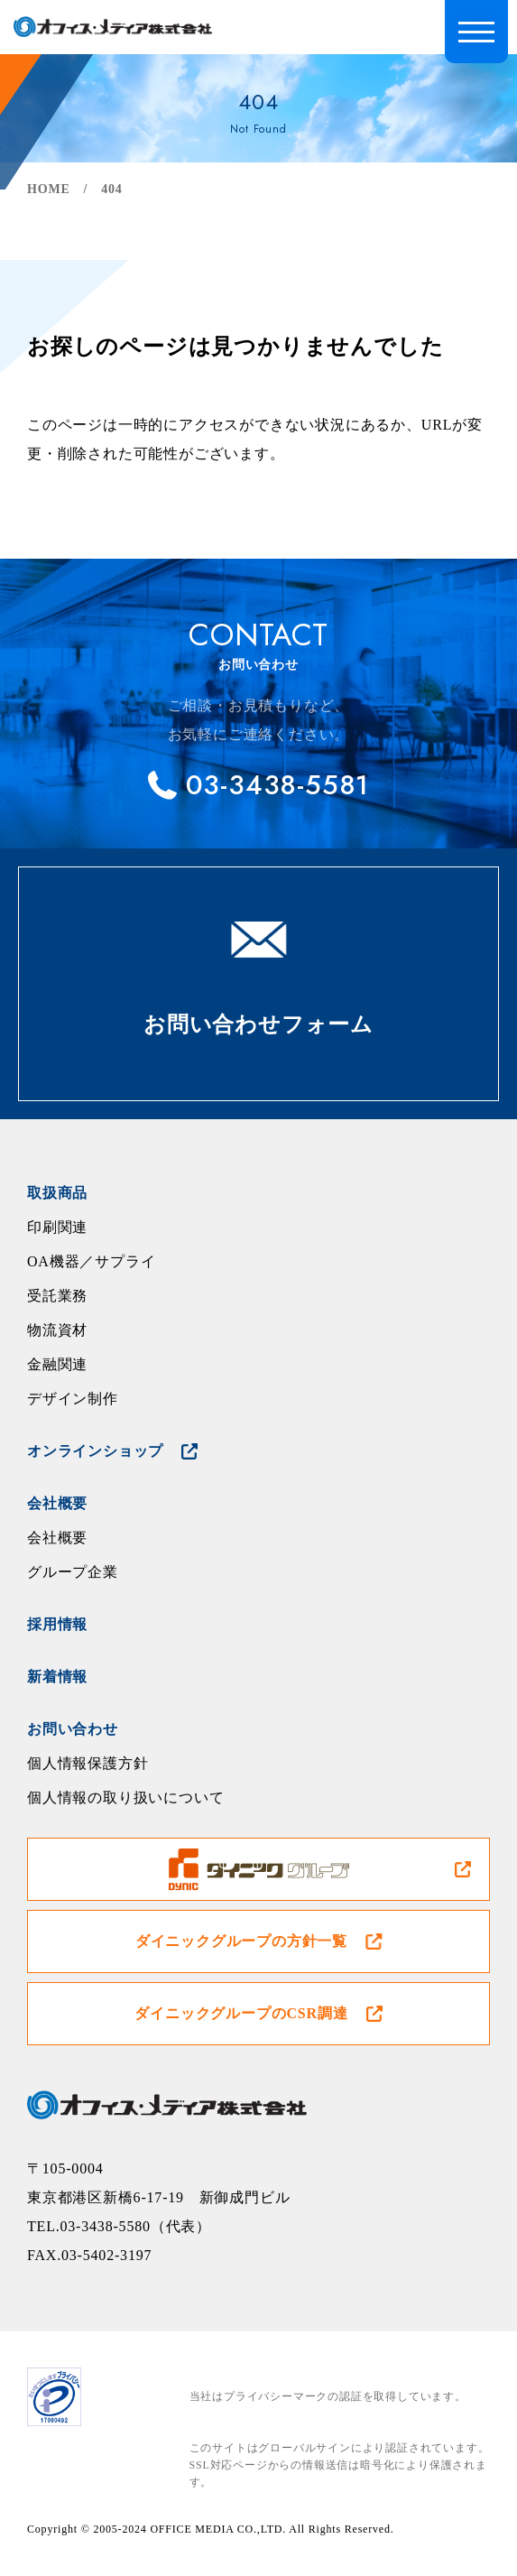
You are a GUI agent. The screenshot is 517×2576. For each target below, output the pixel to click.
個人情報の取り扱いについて (125, 1797)
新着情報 (57, 1676)
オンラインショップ (95, 1451)
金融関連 (57, 1364)
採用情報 (57, 1624)
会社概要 (57, 1503)
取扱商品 (57, 1192)
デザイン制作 (72, 1398)
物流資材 (57, 1330)
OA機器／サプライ (91, 1261)
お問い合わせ (72, 1729)
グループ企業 (72, 1572)
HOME (48, 189)
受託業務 (57, 1295)
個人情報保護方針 (87, 1763)
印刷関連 (57, 1227)
